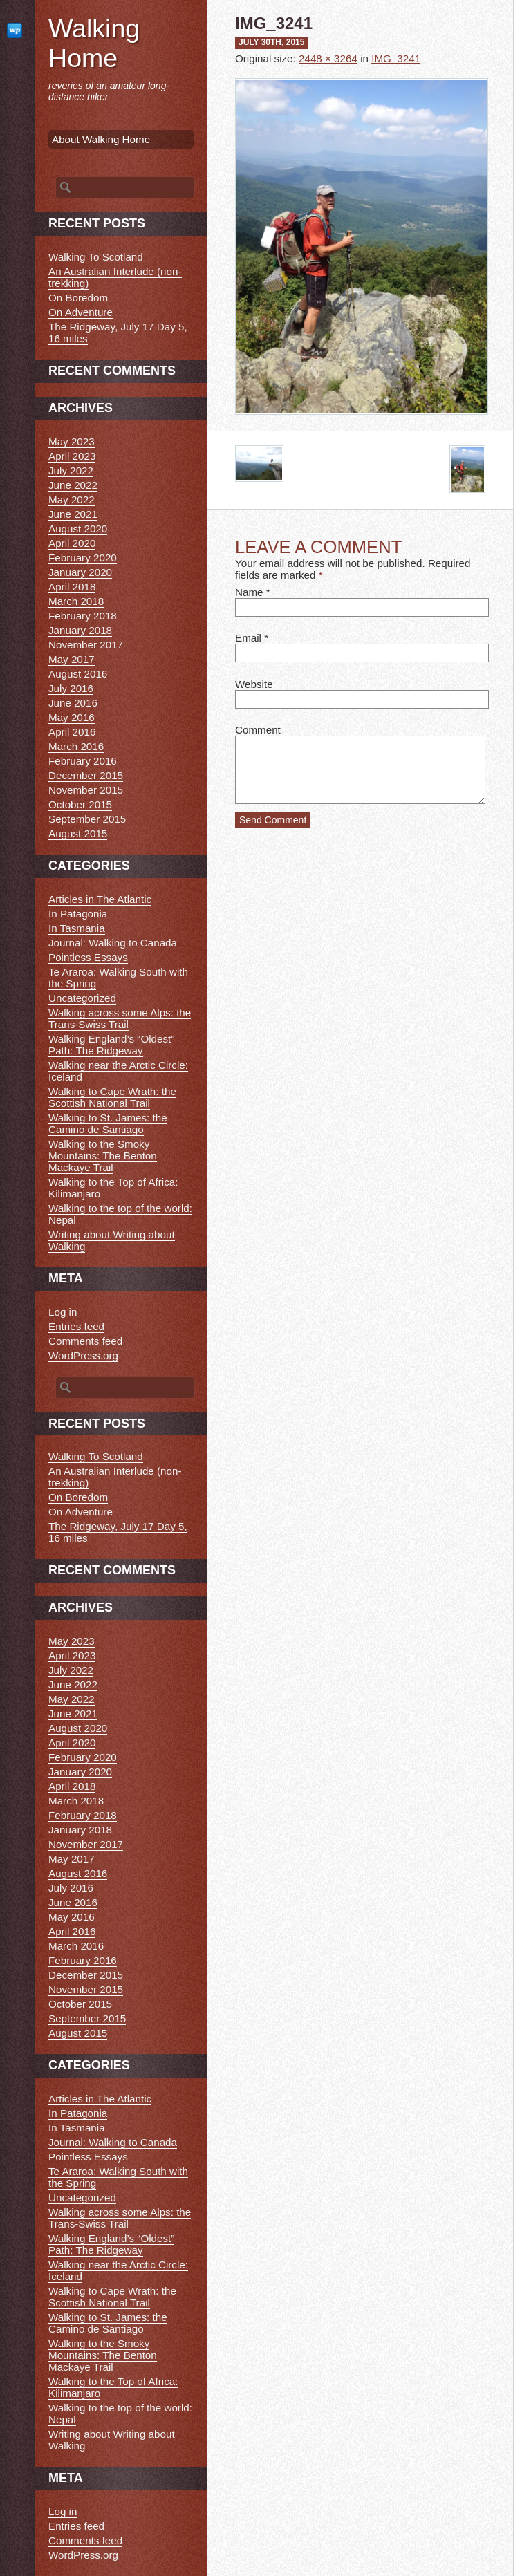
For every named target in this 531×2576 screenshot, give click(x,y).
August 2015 (77, 833)
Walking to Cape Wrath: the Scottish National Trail (112, 1097)
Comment (258, 730)
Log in (62, 1312)
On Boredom (78, 298)
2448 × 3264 (328, 58)
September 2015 (87, 819)
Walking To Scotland (95, 257)
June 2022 (72, 485)
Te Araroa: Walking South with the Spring (118, 977)
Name (249, 592)
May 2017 (71, 659)
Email (248, 638)
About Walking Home (101, 139)
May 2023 (71, 441)
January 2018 (80, 630)
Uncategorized (82, 998)
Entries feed (76, 1326)
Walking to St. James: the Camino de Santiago (107, 1123)
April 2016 (71, 732)
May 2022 (71, 499)
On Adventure (80, 312)
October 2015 (80, 804)
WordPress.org (83, 1355)
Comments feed (85, 1341)
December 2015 (85, 775)
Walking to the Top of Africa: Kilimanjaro (113, 1188)
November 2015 (85, 790)
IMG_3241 (395, 58)
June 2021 (72, 514)
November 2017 (85, 645)
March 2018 (76, 601)
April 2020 (71, 543)
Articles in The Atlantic (99, 899)
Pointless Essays (88, 957)
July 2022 (70, 470)
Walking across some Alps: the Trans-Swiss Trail (119, 1018)
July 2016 (70, 688)
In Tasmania (76, 928)
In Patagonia (77, 914)
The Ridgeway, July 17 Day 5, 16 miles (117, 332)
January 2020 (80, 572)
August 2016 (77, 674)
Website (254, 684)
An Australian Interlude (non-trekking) (115, 277)
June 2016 (72, 703)
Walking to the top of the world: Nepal (120, 1214)
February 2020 (82, 557)
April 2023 (71, 456)
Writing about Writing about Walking (111, 1240)
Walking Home (94, 43)
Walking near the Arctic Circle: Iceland (118, 1071)
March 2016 (76, 746)
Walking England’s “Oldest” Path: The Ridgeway (111, 1044)
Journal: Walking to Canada (112, 943)
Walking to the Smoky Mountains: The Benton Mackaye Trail (102, 1155)
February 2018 (82, 616)
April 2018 (71, 586)
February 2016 (82, 761)
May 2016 (71, 717)
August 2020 (77, 528)
